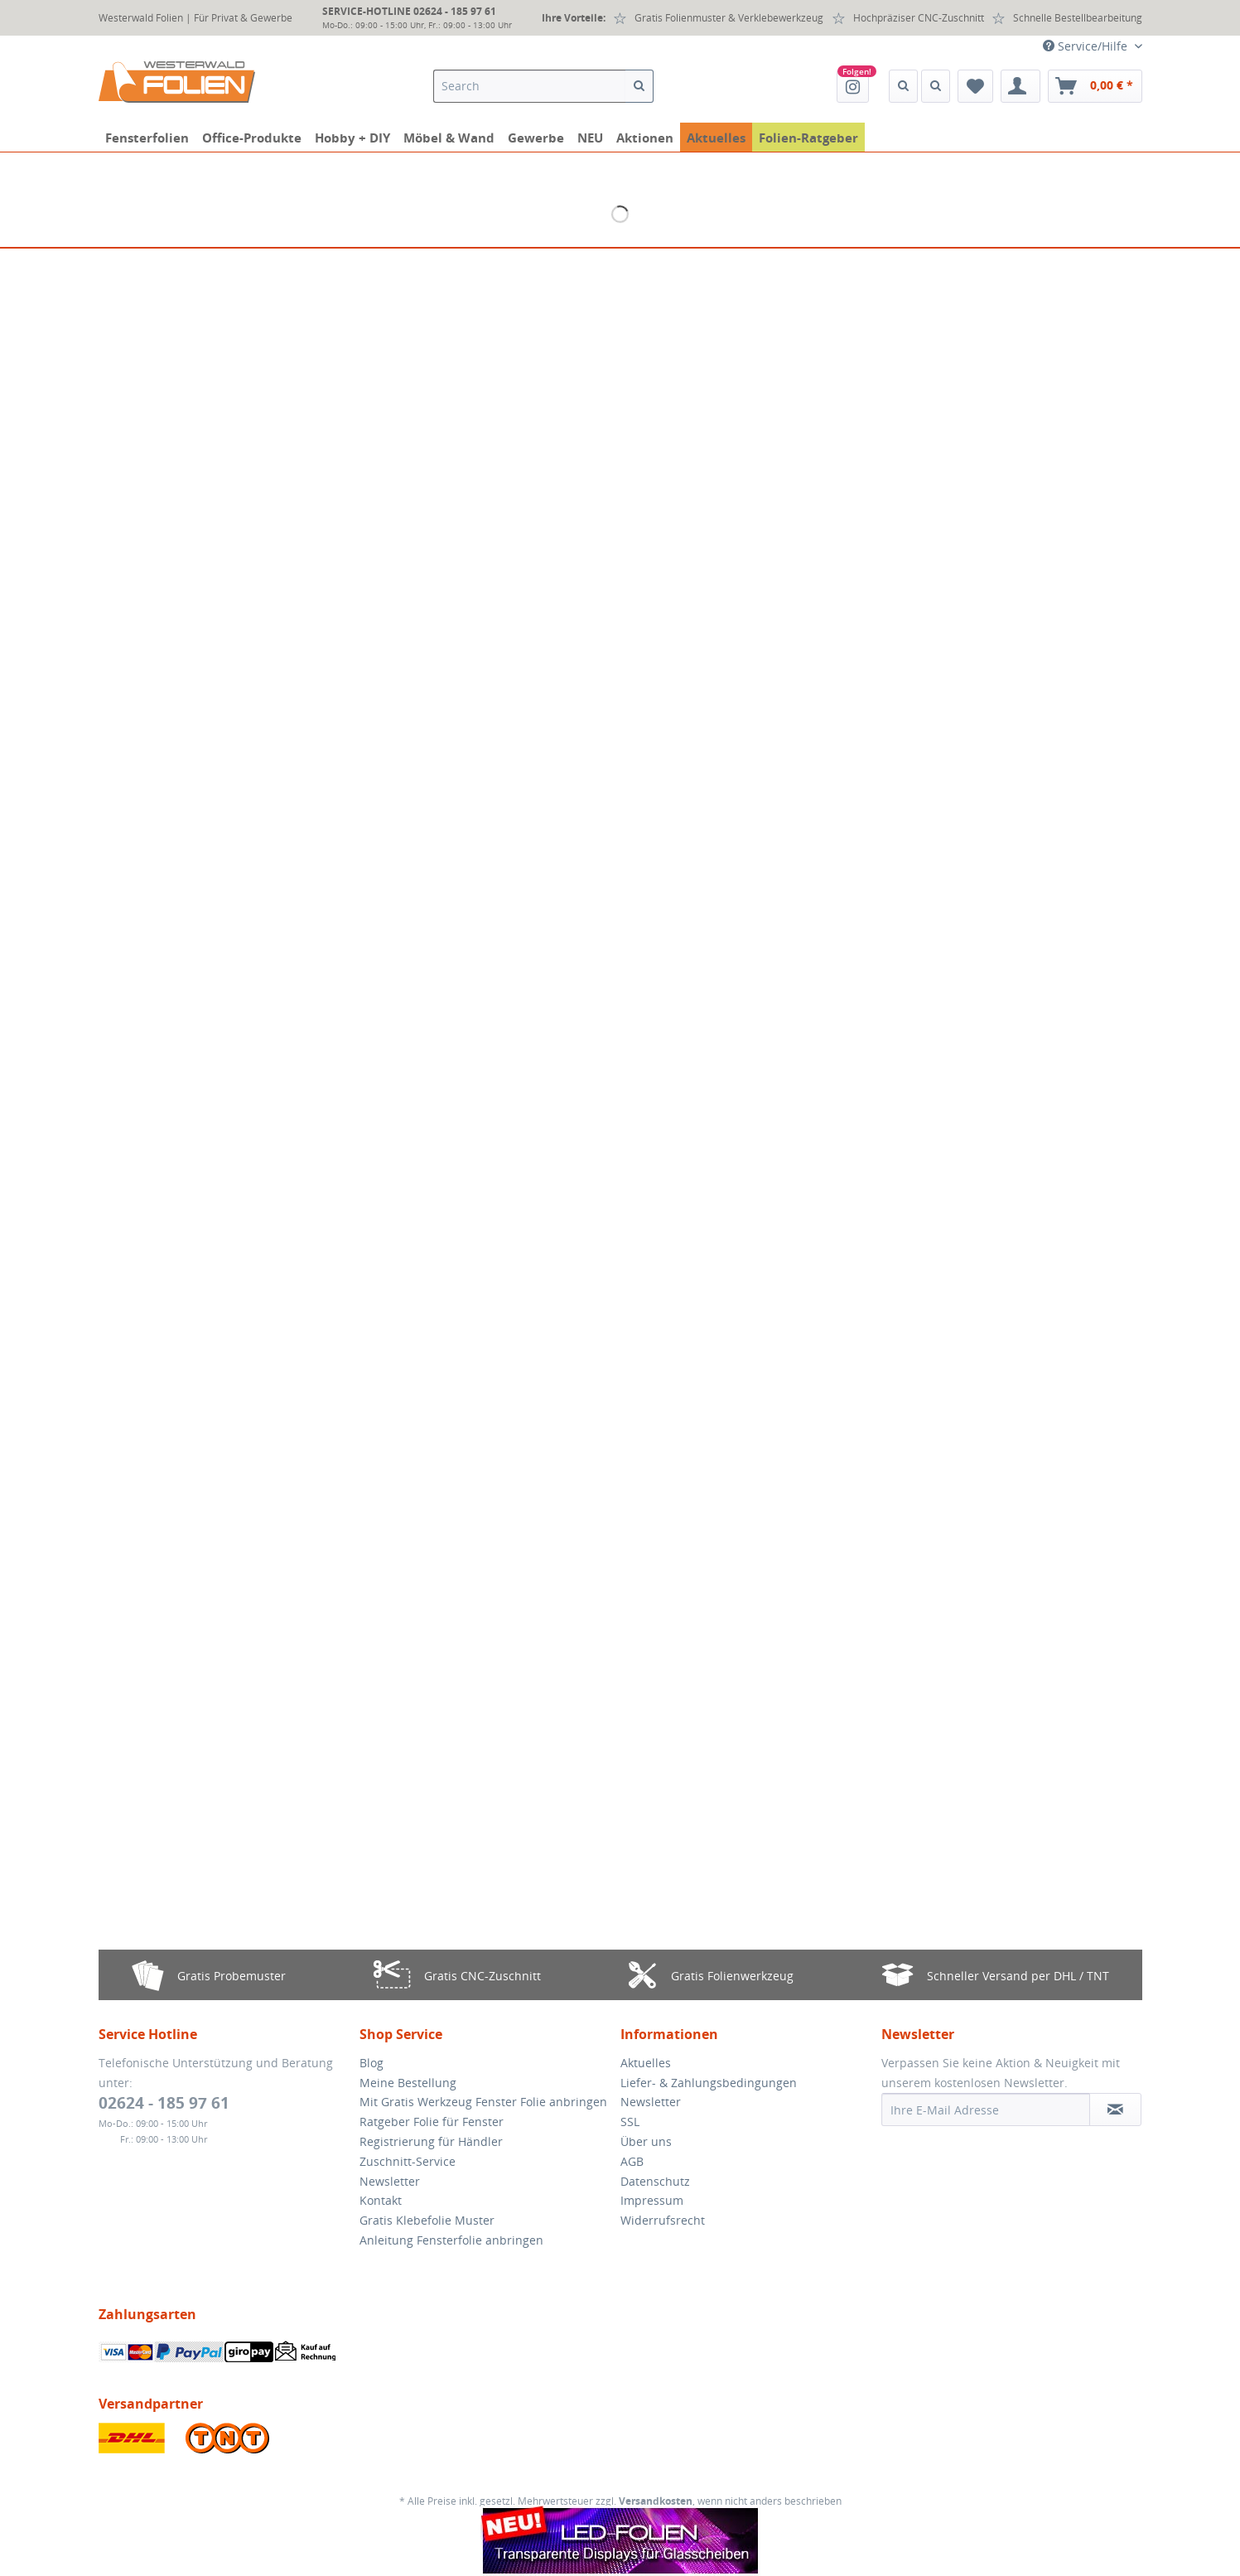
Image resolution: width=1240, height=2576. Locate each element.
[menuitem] (543, 94)
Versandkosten (655, 2501)
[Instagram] (853, 86)
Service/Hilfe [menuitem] (1087, 46)
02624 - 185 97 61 (164, 2103)
